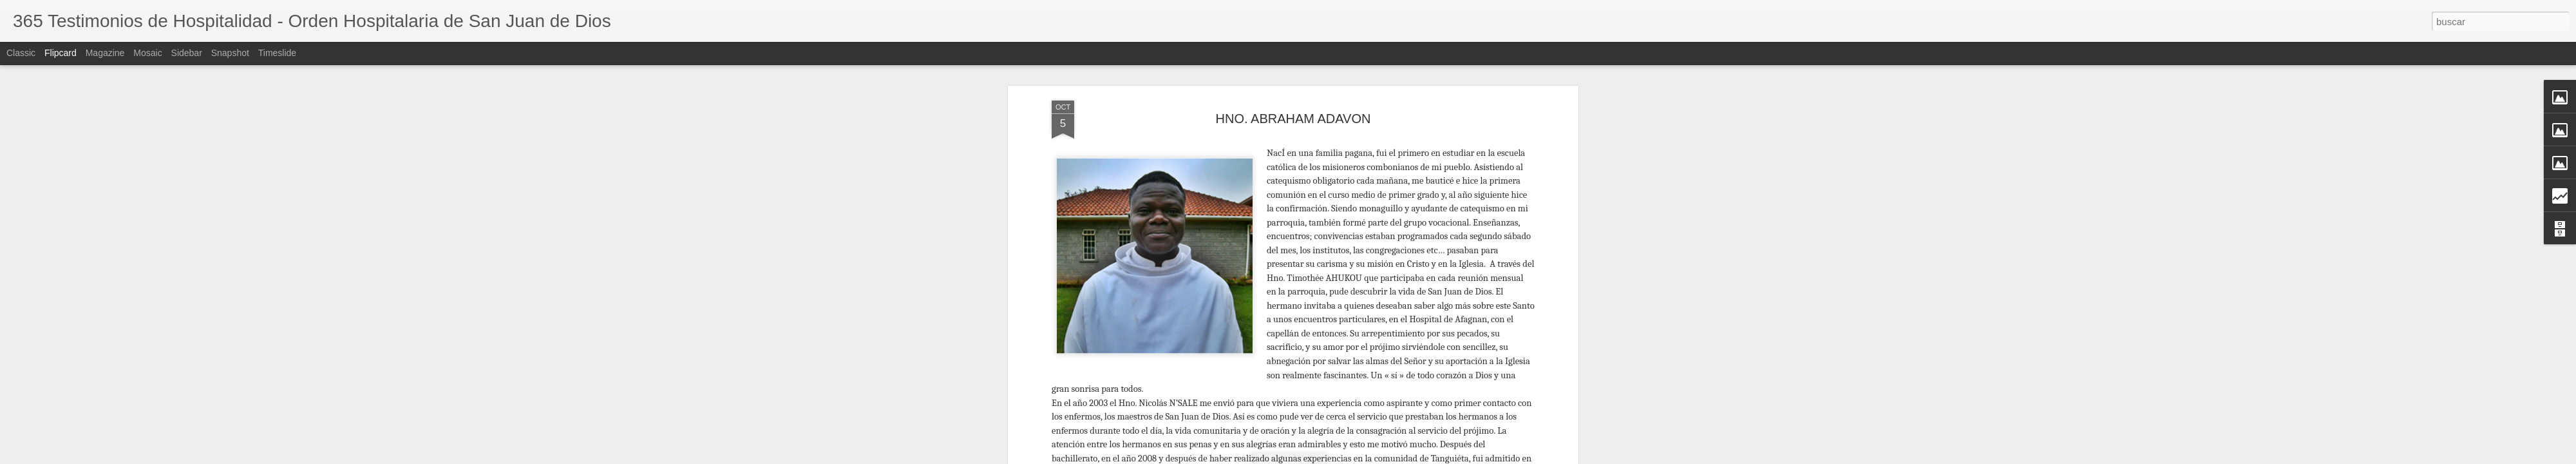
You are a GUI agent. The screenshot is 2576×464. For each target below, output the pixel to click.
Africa (1259, 359)
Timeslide (277, 53)
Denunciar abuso (1518, 457)
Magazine (105, 53)
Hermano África (1349, 359)
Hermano (1294, 359)
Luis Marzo (1358, 343)
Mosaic (147, 53)
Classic (20, 53)
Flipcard (60, 53)
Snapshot (230, 53)
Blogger (1476, 457)
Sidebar (186, 53)
